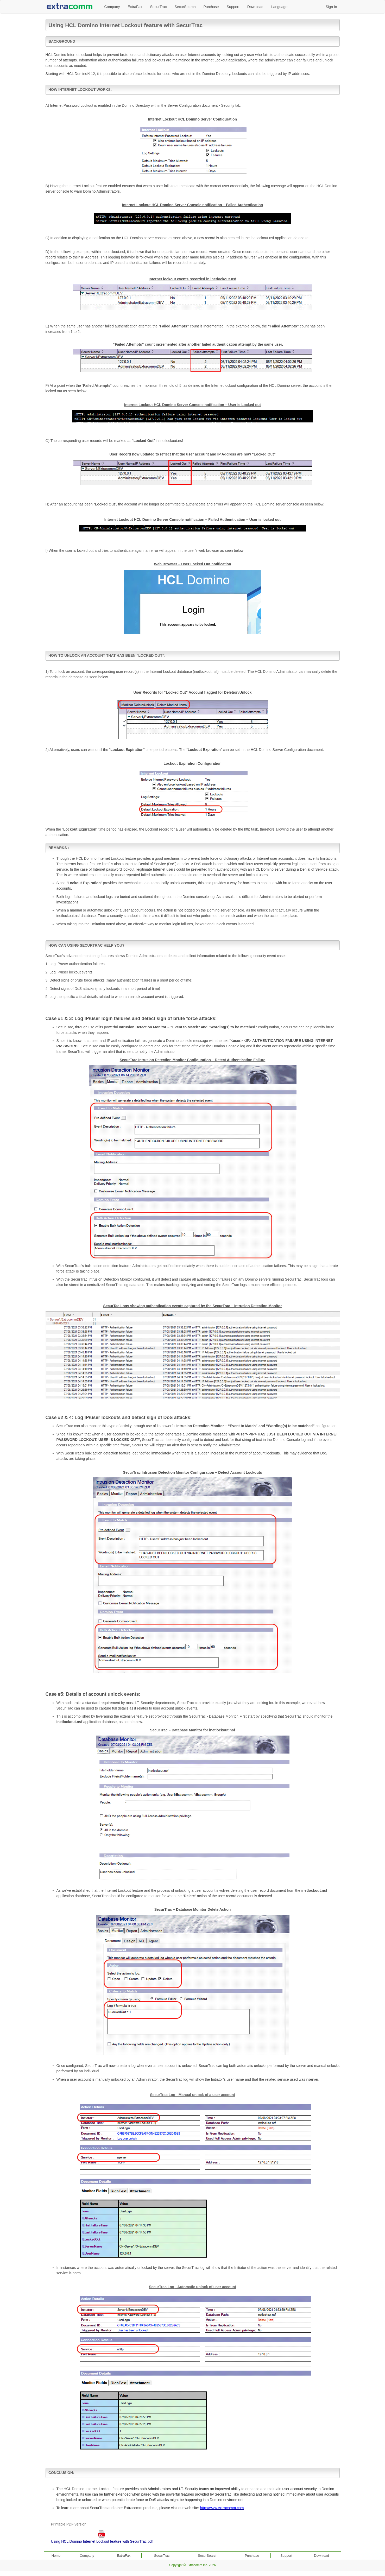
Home (56, 2556)
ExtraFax (135, 7)
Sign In (331, 7)
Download (255, 7)
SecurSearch (185, 7)
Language (279, 7)
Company (112, 7)
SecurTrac (158, 7)
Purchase (211, 7)
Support (233, 7)
